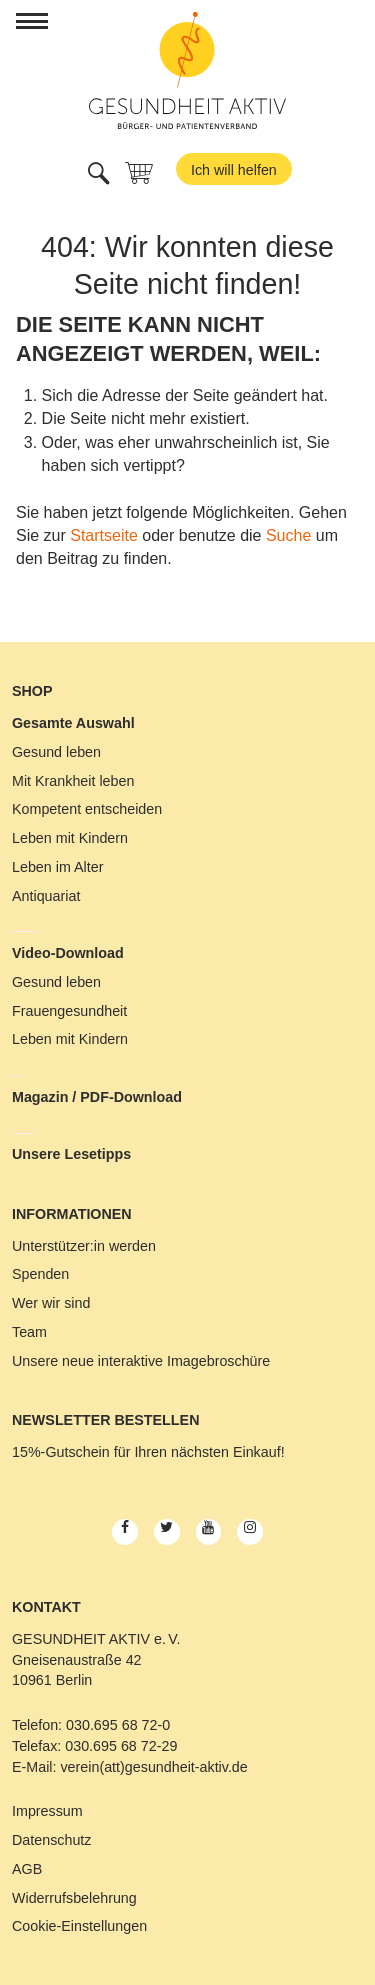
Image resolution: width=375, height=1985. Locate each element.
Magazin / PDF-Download (97, 1097)
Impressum (47, 1811)
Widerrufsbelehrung (74, 1898)
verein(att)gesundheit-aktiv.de (153, 1767)
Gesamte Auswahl (73, 723)
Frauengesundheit (69, 1011)
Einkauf (257, 1452)
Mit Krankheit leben (73, 781)
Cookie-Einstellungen (79, 1926)
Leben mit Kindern (70, 838)
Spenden (40, 1274)
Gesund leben (56, 752)
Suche (288, 535)
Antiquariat (46, 896)
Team (29, 1332)
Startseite (104, 535)
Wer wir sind (51, 1303)
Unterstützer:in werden (84, 1246)
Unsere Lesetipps (71, 1154)
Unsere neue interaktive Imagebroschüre (141, 1361)
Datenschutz (51, 1840)
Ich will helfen (234, 170)
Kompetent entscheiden (87, 809)
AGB (27, 1869)
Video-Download (68, 953)
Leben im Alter (57, 867)
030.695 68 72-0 (118, 1725)
